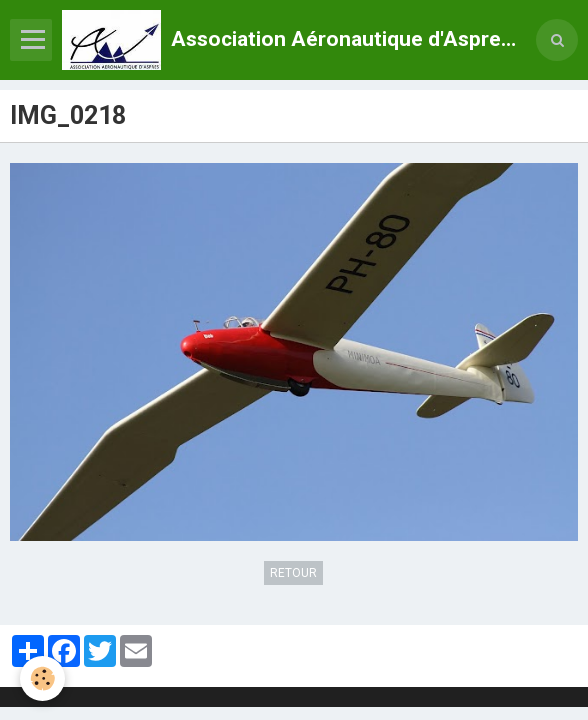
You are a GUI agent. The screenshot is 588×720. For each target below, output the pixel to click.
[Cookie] (42, 678)
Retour (293, 573)
